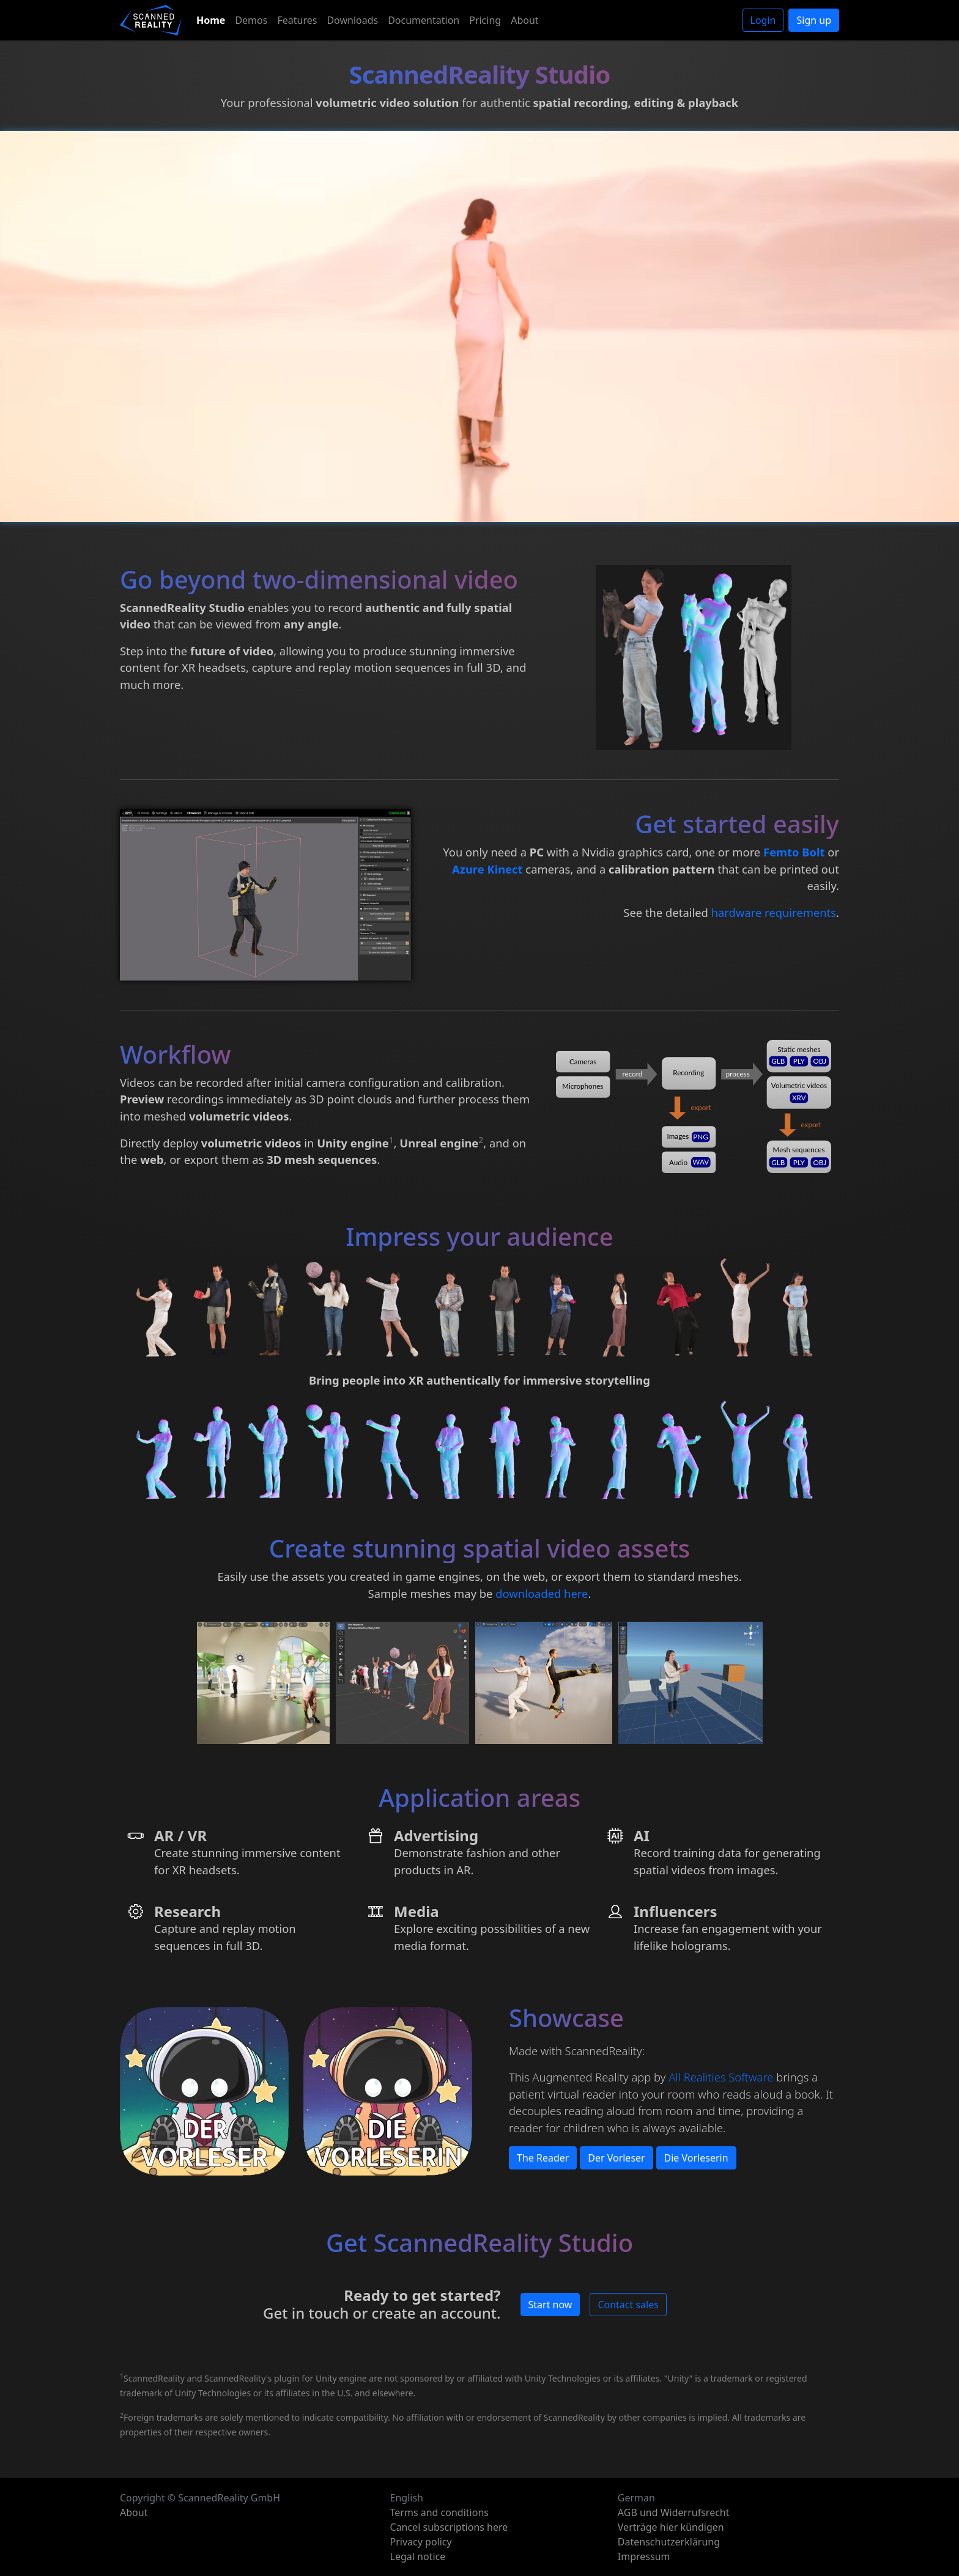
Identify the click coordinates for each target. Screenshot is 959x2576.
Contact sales (628, 2304)
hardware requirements (773, 912)
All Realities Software (720, 2077)
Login (763, 20)
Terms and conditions (439, 2512)
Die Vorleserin (696, 2158)
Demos (251, 20)
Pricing (485, 20)
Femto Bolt (793, 851)
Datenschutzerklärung (669, 2541)
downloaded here (541, 1593)
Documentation (423, 20)
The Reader (543, 2158)
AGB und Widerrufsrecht (674, 2512)
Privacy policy (421, 2541)
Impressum (644, 2556)
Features (297, 20)
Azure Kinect (487, 869)
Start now (550, 2304)
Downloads (352, 20)
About (524, 20)
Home (210, 20)
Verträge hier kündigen (671, 2527)
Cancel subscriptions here (449, 2527)
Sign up (813, 20)
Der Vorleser (616, 2158)
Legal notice (418, 2556)
